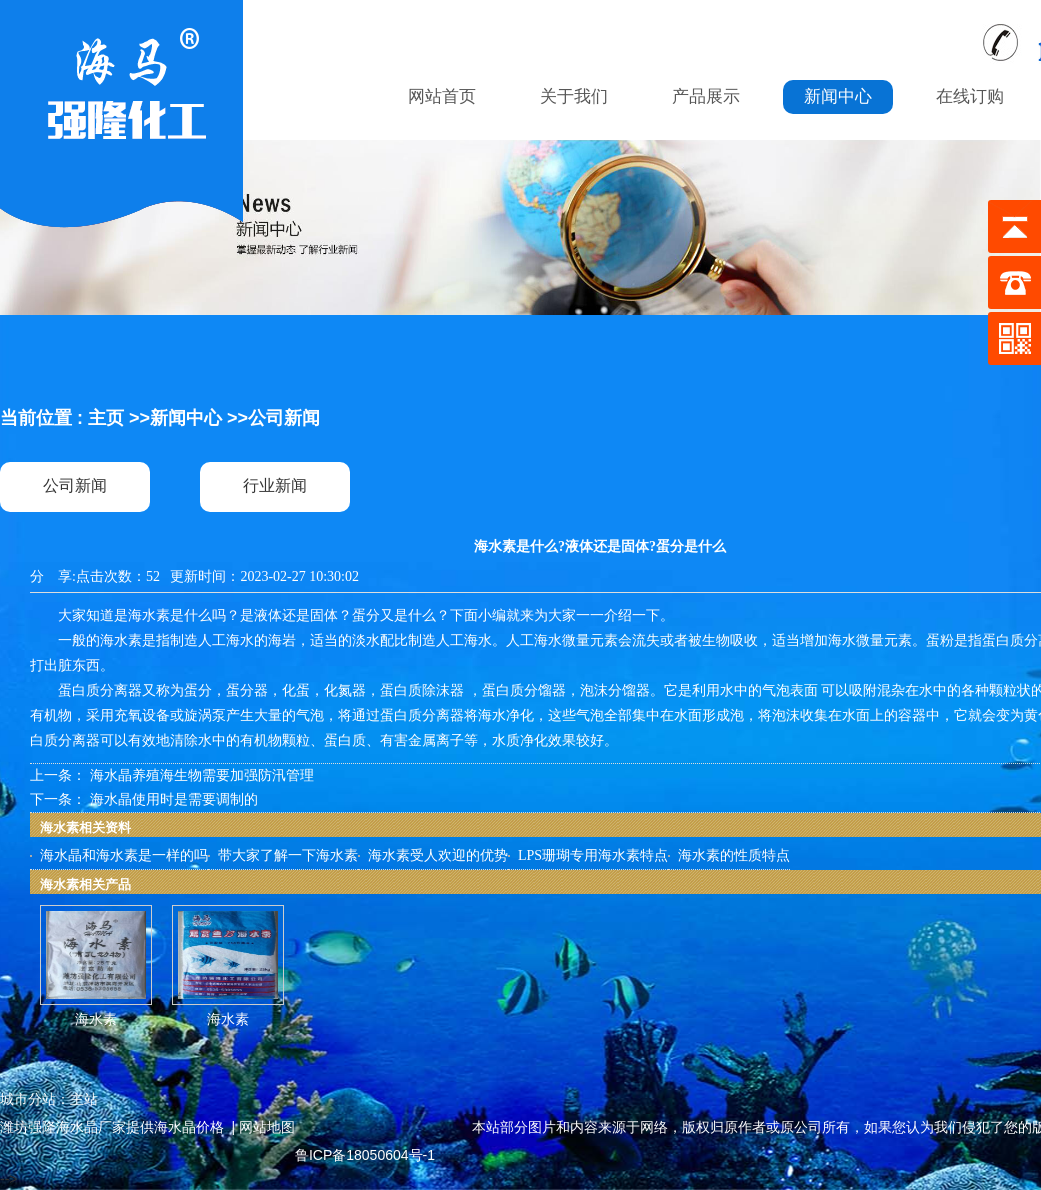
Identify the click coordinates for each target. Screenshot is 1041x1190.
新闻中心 (186, 418)
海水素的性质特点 (734, 855)
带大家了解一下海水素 (288, 855)
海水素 (96, 1019)
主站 (84, 1099)
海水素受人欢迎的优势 (438, 855)
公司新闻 (284, 418)
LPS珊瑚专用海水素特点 (593, 855)
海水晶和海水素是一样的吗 (124, 855)
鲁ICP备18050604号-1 (365, 1155)
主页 (106, 418)
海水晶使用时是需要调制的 (174, 799)
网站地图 (267, 1127)
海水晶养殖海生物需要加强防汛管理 (202, 775)
